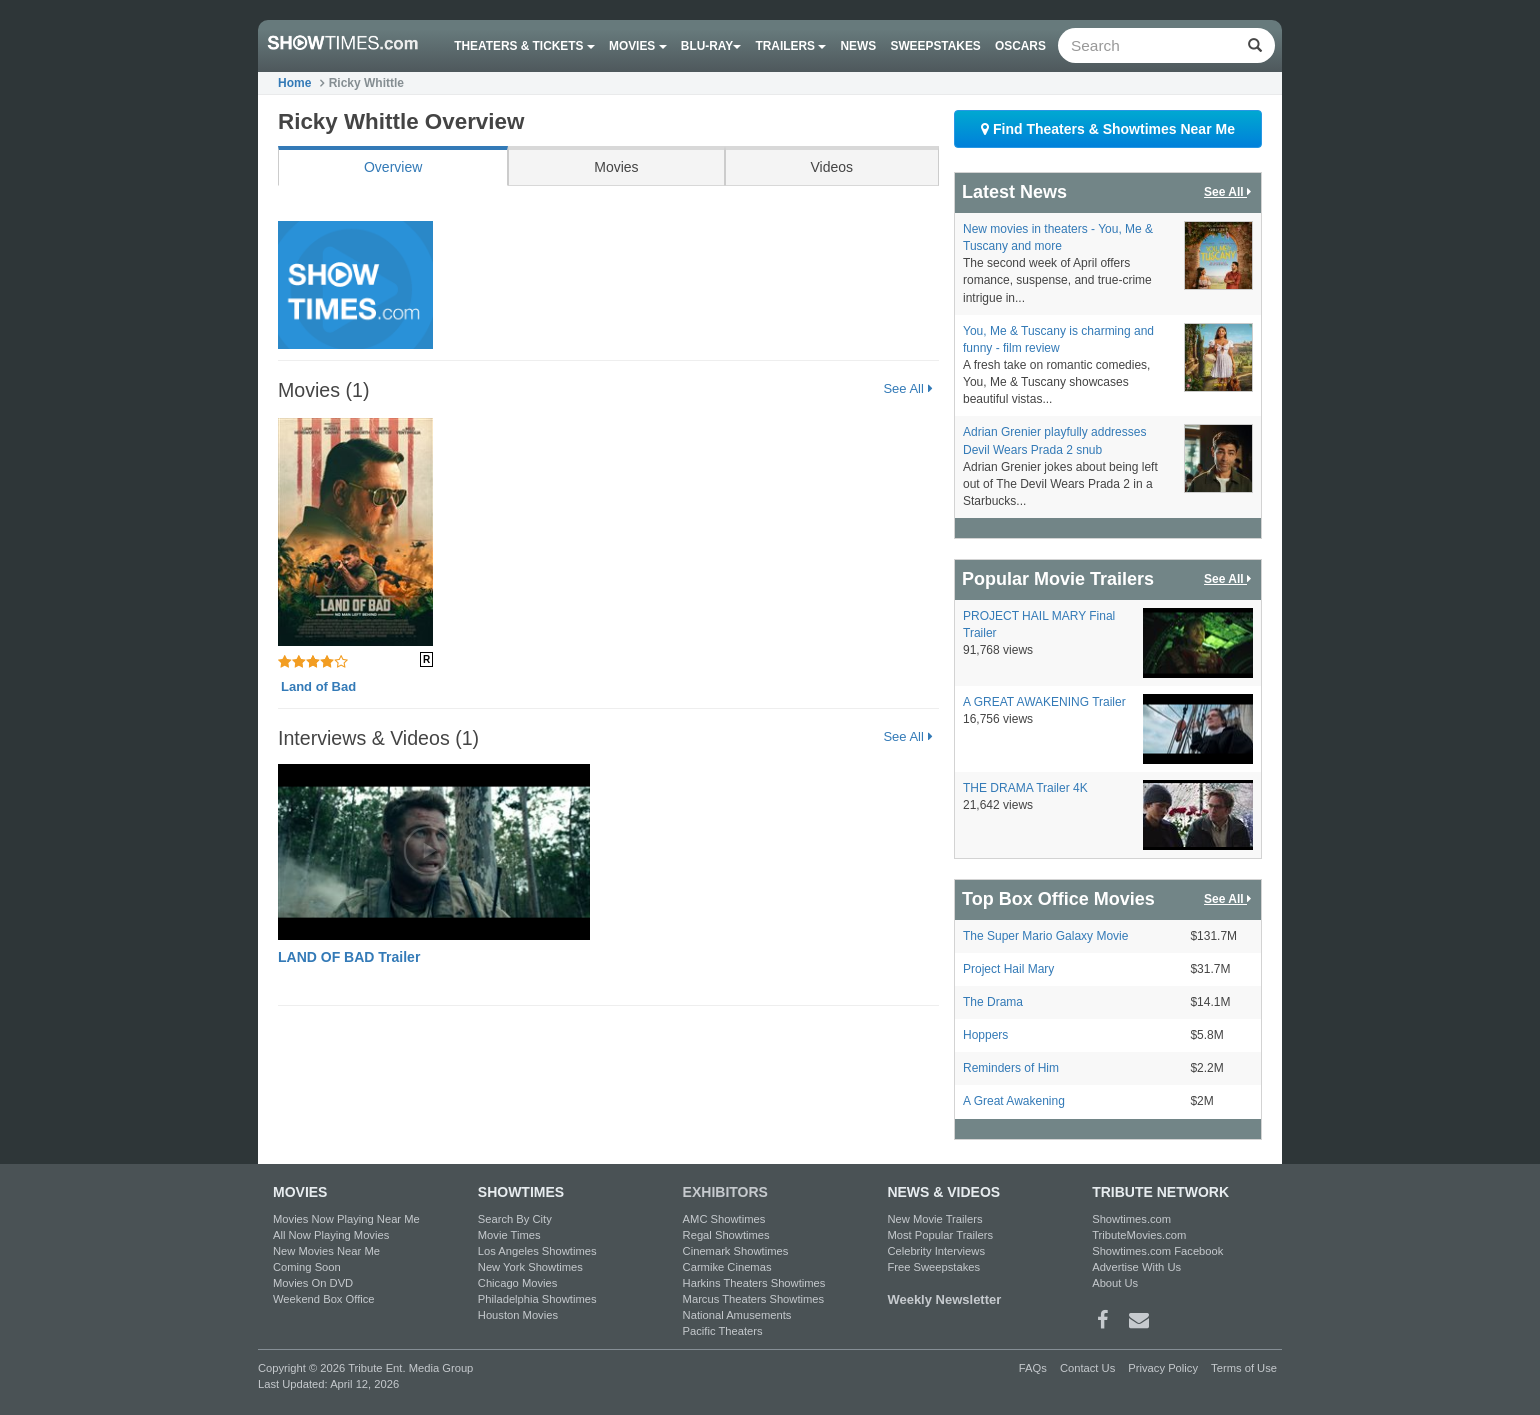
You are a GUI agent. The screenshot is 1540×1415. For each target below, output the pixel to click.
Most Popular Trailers (940, 1235)
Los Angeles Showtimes (537, 1251)
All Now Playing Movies (331, 1235)
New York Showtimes (530, 1267)
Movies (638, 46)
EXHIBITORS (725, 1192)
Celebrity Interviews (936, 1251)
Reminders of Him (1011, 1068)
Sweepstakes (935, 46)
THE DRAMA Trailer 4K (1025, 788)
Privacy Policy (1163, 1368)
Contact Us (1087, 1368)
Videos (831, 167)
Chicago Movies (518, 1283)
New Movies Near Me (326, 1251)
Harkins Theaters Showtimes (754, 1283)
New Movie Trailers (934, 1219)
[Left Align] (1254, 45)
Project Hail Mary (1008, 969)
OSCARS (1020, 46)
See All (907, 388)
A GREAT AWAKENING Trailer (1044, 702)
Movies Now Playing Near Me (346, 1219)
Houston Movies (518, 1315)
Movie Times (509, 1235)
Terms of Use (1244, 1368)
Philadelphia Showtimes (537, 1299)
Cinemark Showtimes (736, 1251)
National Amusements (737, 1315)
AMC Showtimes (724, 1219)
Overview (393, 167)
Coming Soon (307, 1267)
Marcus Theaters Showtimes (754, 1299)
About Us (1115, 1283)
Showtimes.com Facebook (1157, 1251)
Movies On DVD (313, 1283)
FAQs (1033, 1368)
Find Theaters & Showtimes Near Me (1108, 129)
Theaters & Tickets (524, 46)
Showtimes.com (1131, 1219)
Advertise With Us (1136, 1267)
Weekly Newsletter (944, 1299)
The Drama (993, 1002)
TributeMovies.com (1139, 1235)
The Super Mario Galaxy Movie (1045, 936)
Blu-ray (711, 46)
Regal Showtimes (726, 1235)
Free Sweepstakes (933, 1267)
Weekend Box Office (324, 1299)
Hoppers (985, 1035)
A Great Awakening (1014, 1101)
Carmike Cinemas (727, 1267)
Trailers (791, 46)
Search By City (515, 1219)
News (859, 46)
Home (294, 83)
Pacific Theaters (723, 1331)
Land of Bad (318, 686)
